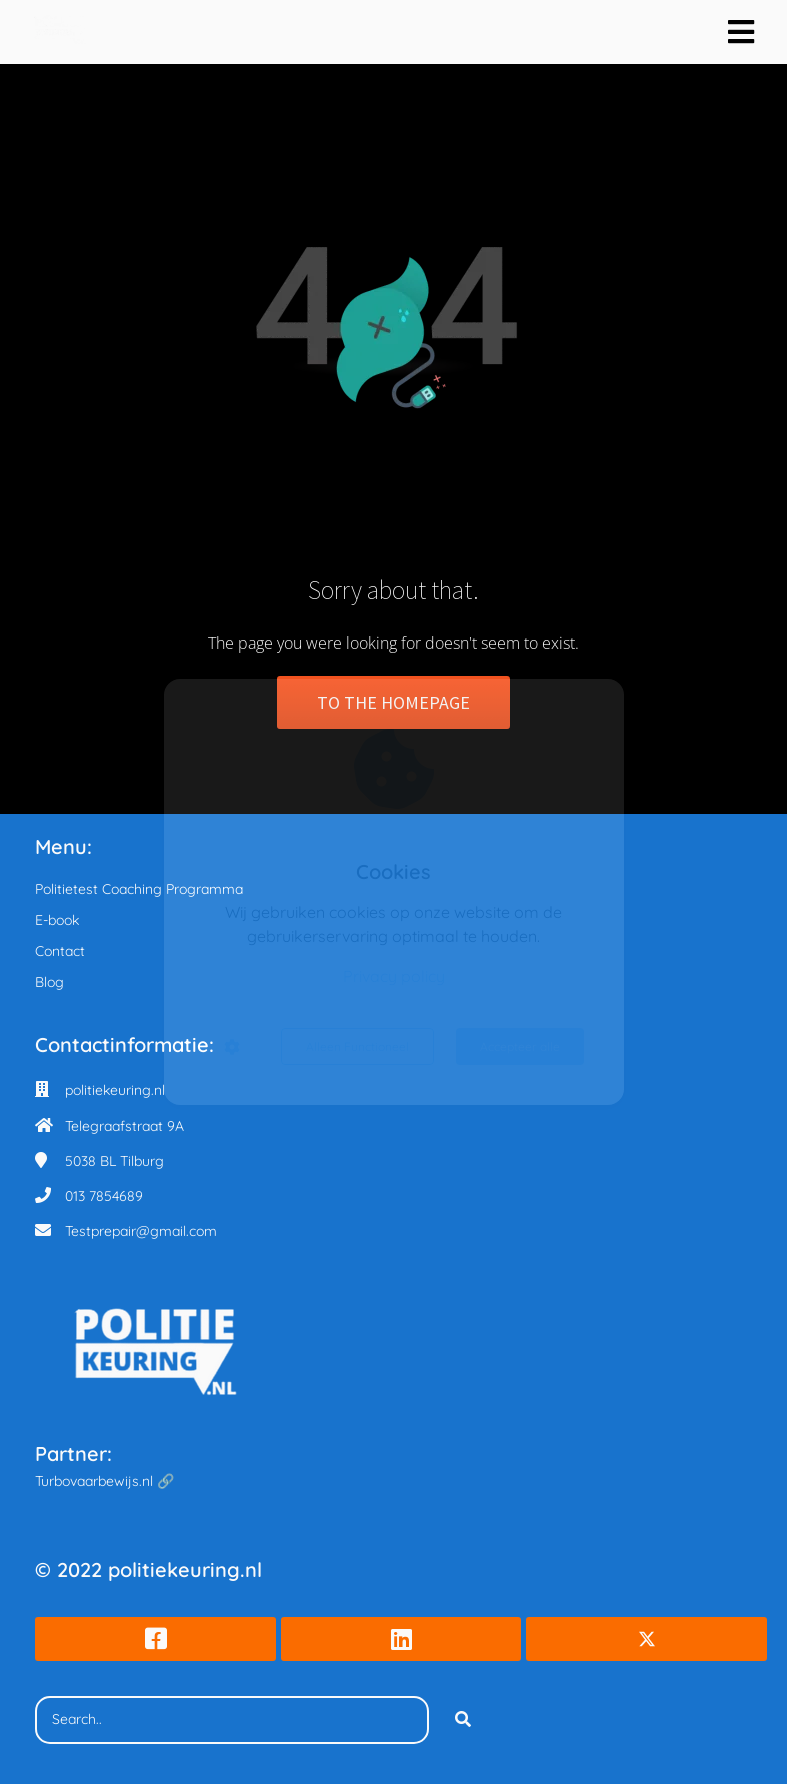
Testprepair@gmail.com (141, 1231)
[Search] (463, 1720)
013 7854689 (104, 1196)
